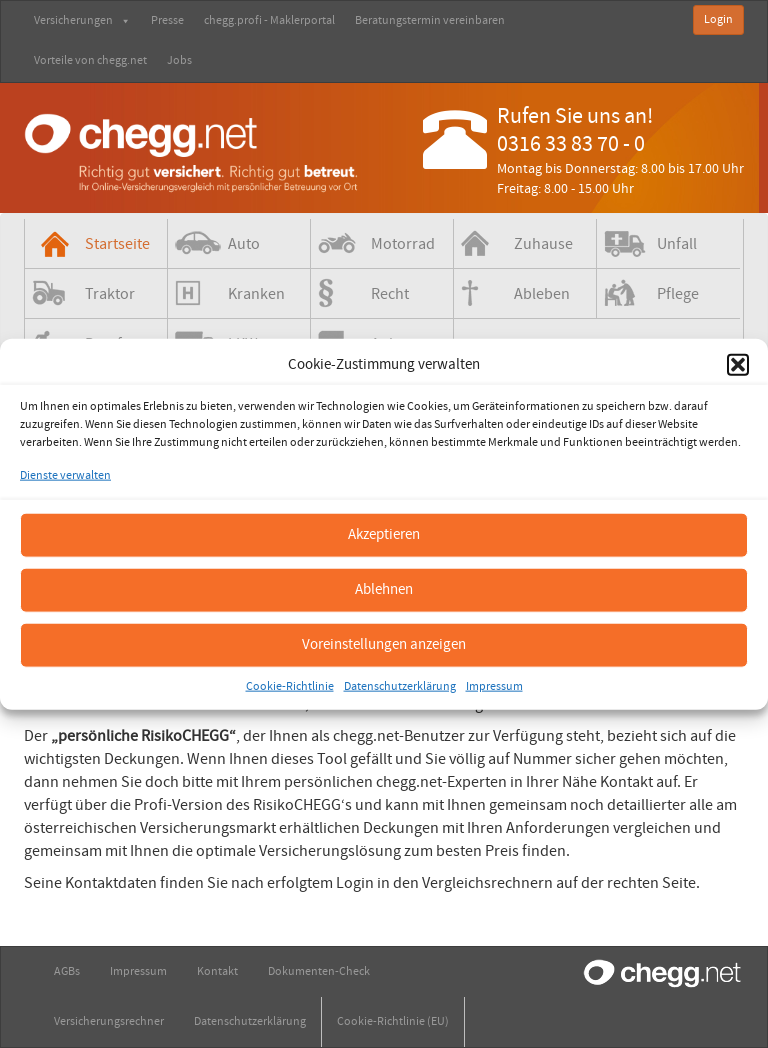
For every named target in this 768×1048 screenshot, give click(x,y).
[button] (738, 364)
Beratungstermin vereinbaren (430, 20)
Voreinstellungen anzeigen (384, 644)
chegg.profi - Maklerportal (269, 20)
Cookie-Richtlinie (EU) (393, 1021)
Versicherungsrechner (109, 1021)
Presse (167, 20)
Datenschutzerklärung (400, 685)
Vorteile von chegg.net (90, 60)
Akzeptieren (384, 534)
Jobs (179, 60)
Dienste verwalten (65, 475)
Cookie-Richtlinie (290, 685)
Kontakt (217, 971)
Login (718, 19)
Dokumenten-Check (319, 971)
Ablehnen (384, 589)
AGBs (67, 971)
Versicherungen (82, 20)
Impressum (494, 685)
